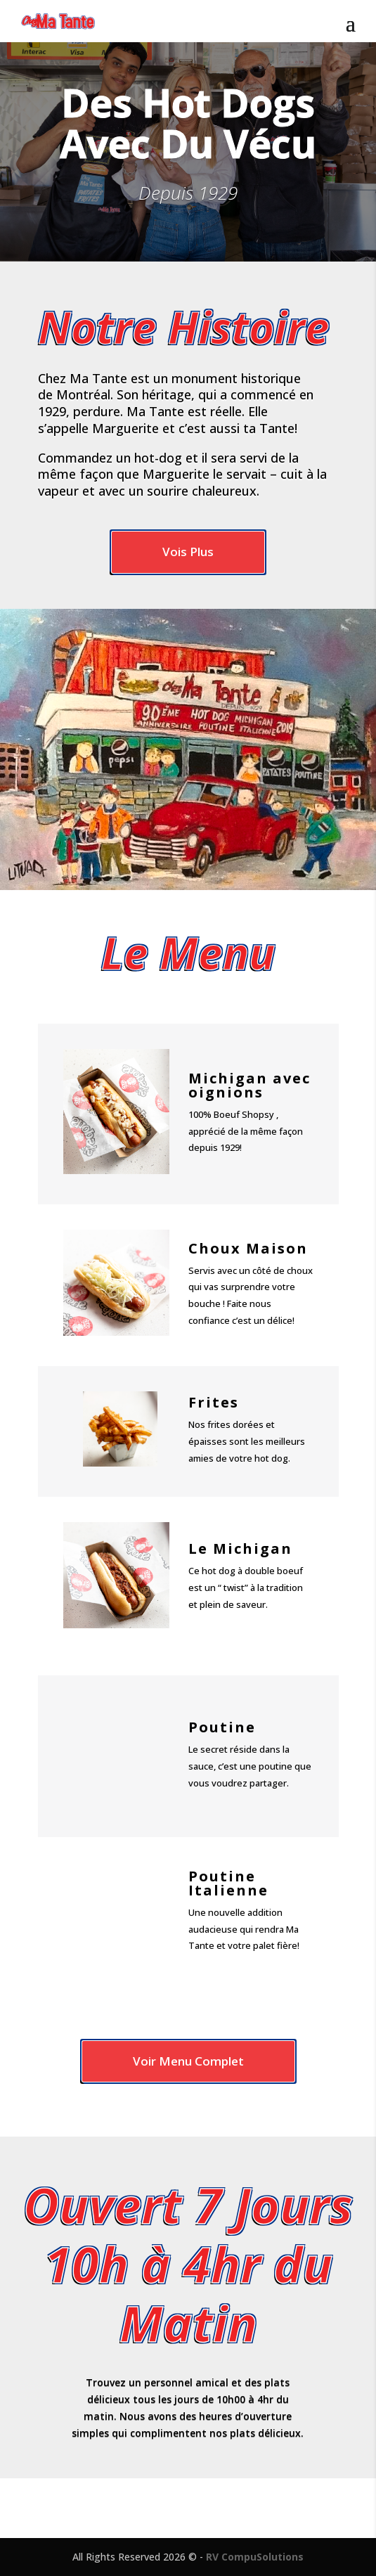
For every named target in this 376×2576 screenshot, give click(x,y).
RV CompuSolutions (255, 2556)
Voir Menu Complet (188, 2061)
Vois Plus (188, 551)
